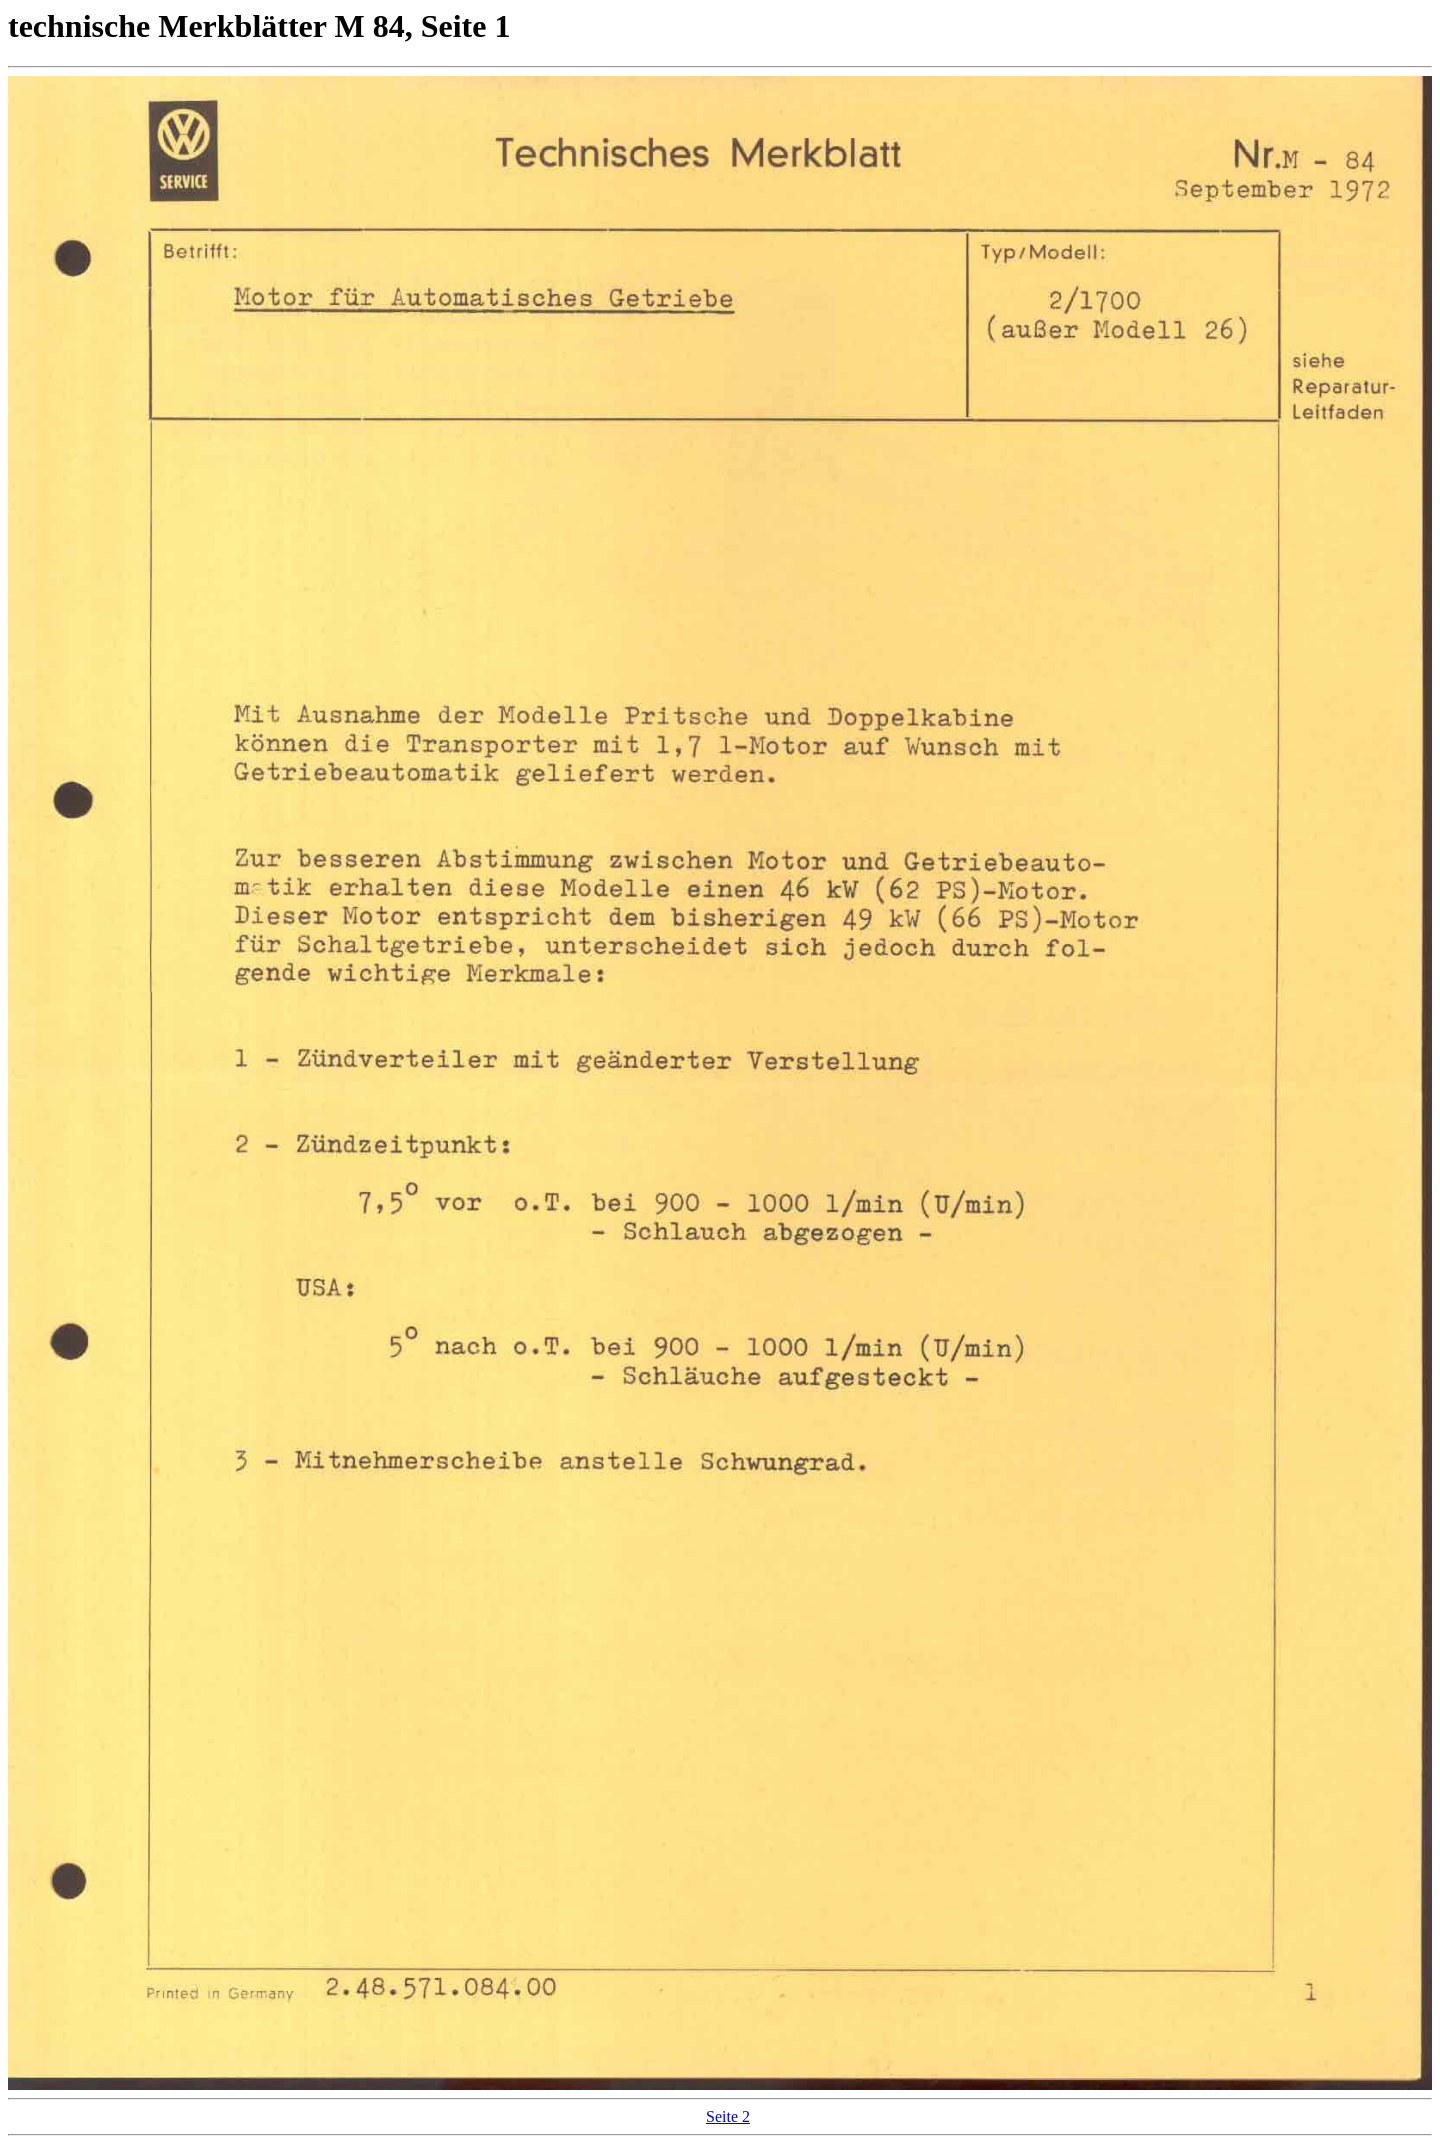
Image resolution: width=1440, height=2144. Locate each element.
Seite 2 (728, 2116)
